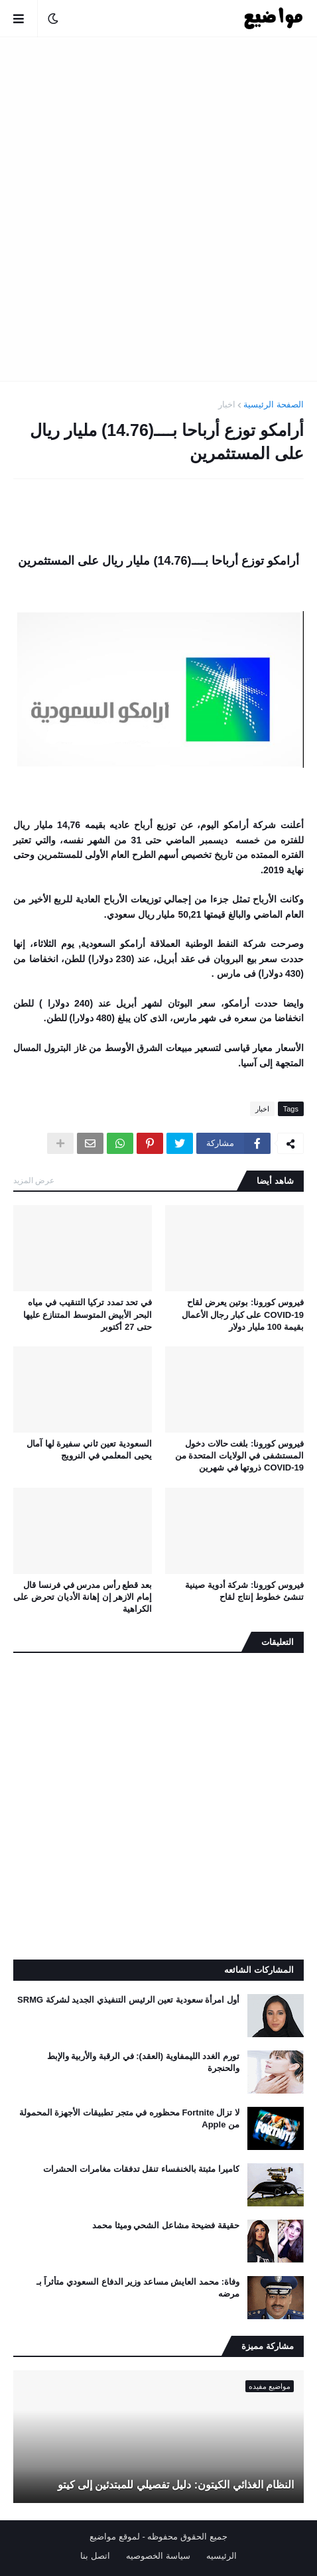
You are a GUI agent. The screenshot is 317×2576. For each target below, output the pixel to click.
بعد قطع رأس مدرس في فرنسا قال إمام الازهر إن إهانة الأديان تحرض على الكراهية (82, 1597)
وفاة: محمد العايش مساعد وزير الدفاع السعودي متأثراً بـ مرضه (137, 2288)
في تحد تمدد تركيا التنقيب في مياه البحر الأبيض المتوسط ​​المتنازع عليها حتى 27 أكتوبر (87, 1314)
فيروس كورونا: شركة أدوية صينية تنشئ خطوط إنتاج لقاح (244, 1591)
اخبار (226, 404)
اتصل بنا (95, 2556)
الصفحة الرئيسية (273, 404)
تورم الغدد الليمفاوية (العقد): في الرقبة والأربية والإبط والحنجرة (143, 2062)
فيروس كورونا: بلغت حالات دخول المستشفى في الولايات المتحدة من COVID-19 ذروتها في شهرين (239, 1455)
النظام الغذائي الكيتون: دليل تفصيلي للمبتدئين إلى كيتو (176, 2484)
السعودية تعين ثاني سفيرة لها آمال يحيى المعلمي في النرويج (89, 1450)
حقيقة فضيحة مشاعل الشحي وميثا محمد (165, 2225)
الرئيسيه (221, 2556)
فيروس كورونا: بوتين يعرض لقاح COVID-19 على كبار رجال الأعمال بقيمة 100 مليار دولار (243, 1314)
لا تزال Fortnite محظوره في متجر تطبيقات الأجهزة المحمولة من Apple (129, 2118)
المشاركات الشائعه (259, 1970)
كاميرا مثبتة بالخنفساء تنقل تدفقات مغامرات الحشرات (141, 2169)
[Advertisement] (158, 209)
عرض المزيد (33, 1180)
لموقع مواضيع (115, 2536)
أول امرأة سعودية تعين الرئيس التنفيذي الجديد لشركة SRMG (128, 2000)
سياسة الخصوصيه (158, 2556)
